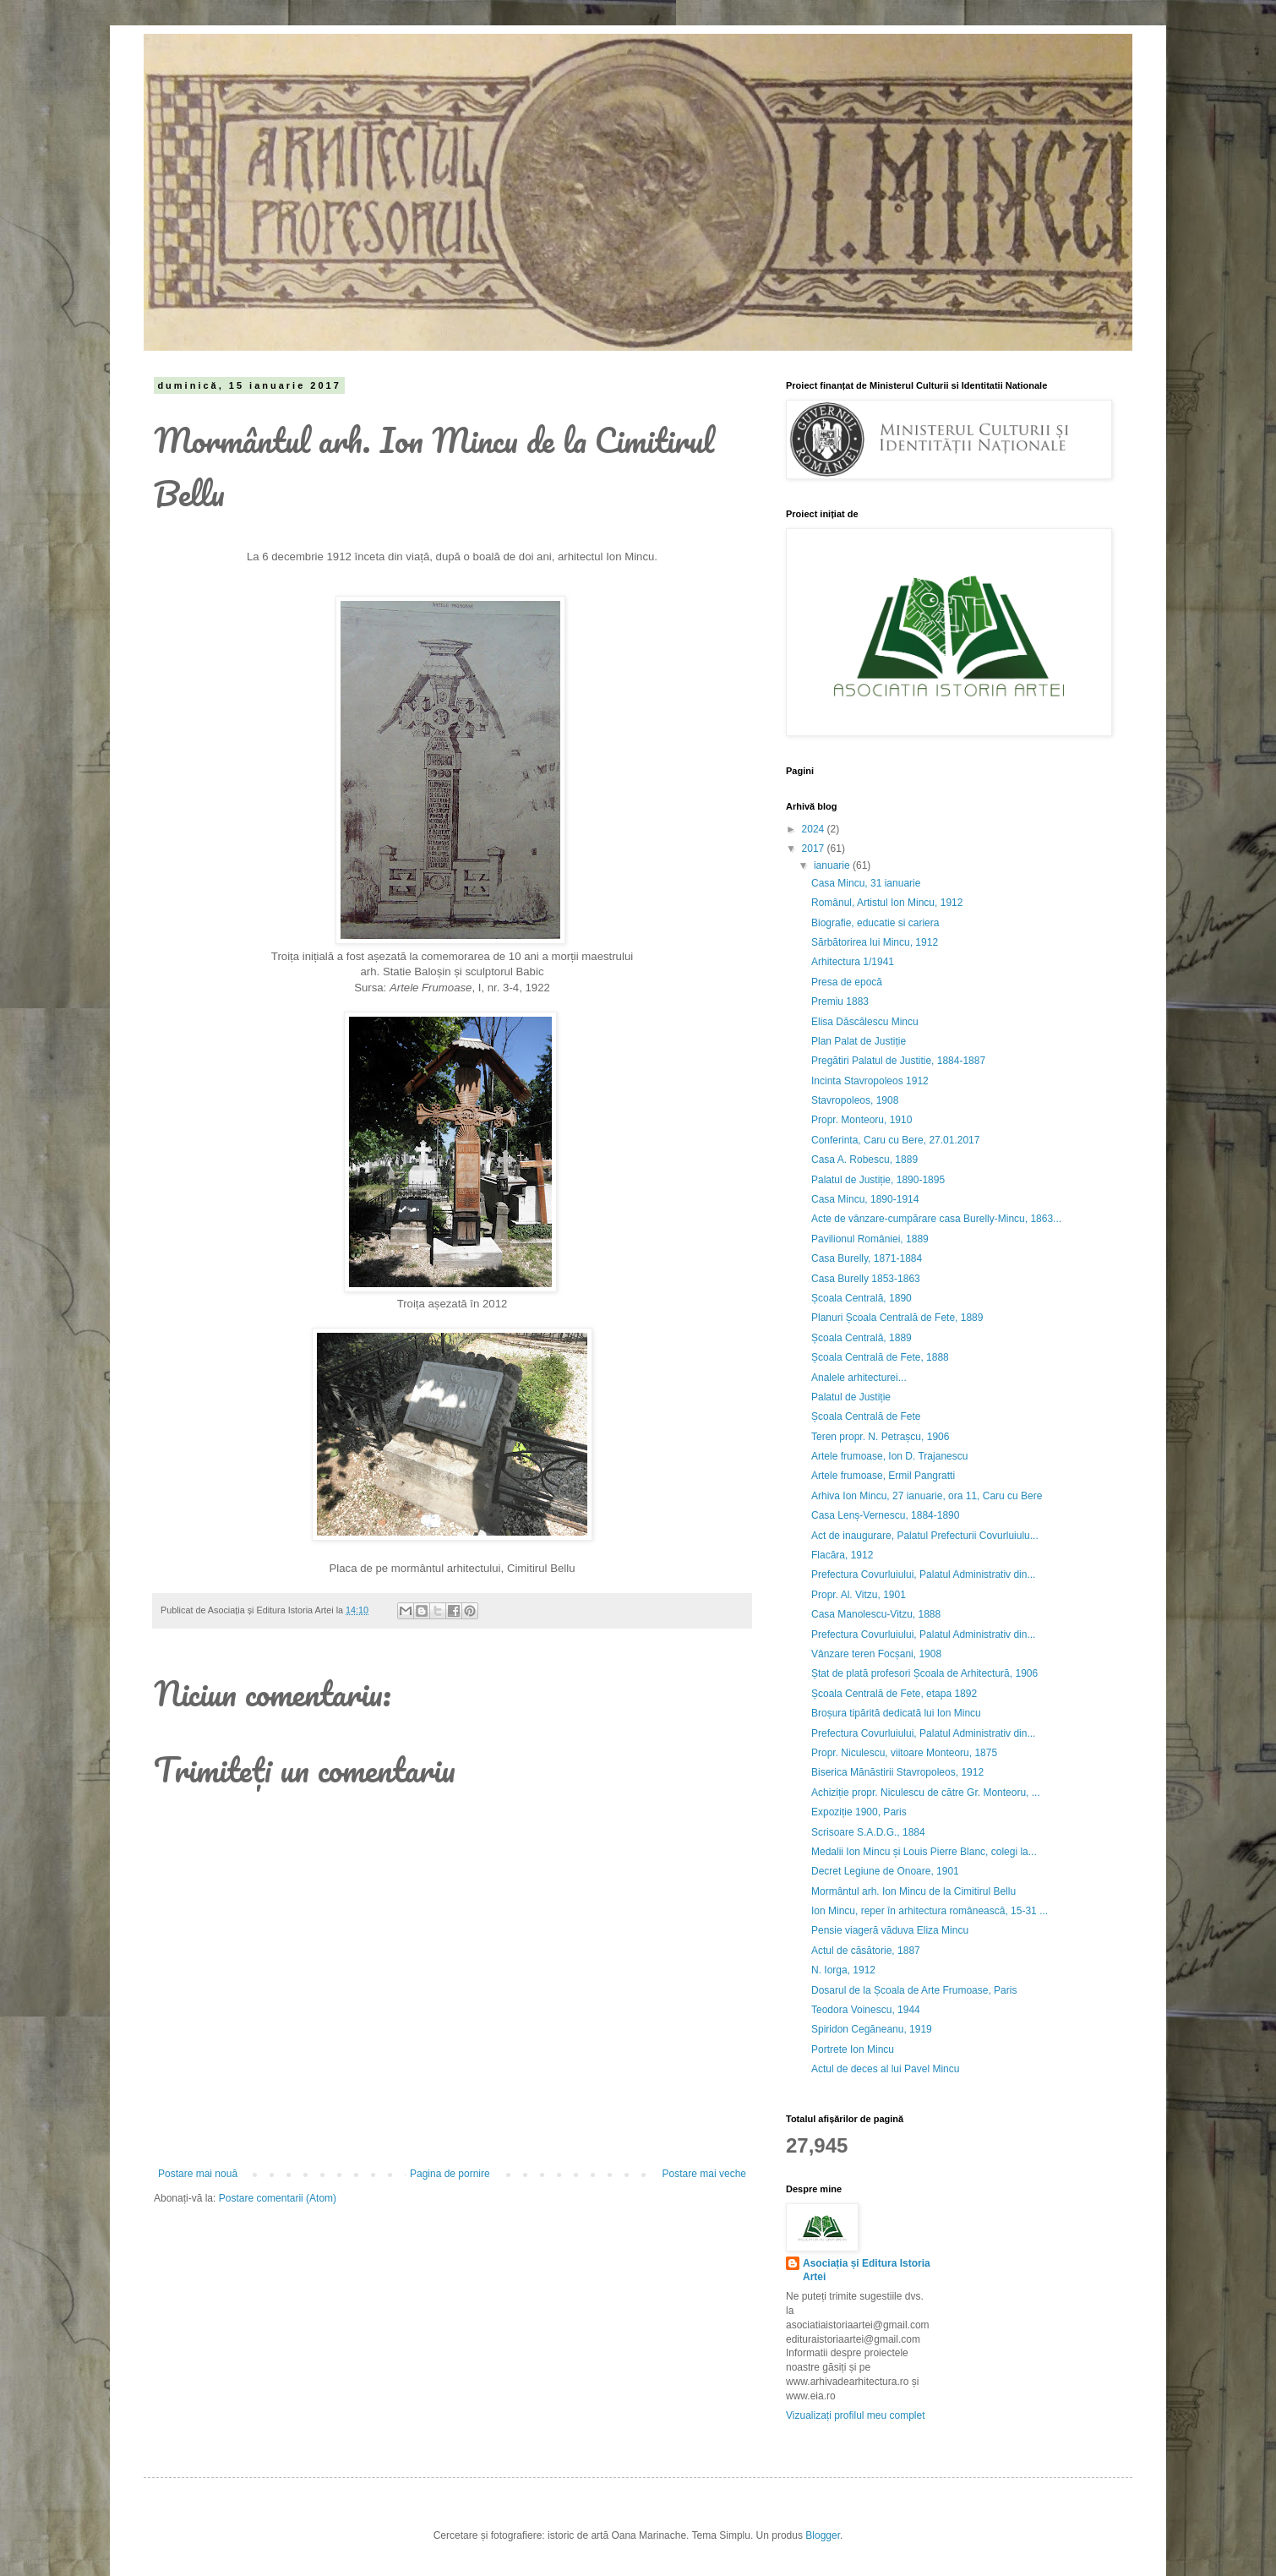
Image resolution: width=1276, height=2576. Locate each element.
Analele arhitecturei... (859, 1378)
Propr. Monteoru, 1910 (861, 1120)
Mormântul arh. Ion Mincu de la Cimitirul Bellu (913, 1891)
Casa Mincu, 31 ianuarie (865, 883)
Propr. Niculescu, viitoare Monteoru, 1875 (904, 1753)
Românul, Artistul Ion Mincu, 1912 (886, 903)
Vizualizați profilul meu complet (855, 2415)
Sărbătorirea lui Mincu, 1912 (874, 942)
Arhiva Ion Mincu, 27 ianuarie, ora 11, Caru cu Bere (926, 1496)
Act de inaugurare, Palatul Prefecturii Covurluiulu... (925, 1536)
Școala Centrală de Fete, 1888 (880, 1357)
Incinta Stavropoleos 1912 (870, 1081)
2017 (814, 848)
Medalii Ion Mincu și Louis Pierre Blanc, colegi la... (924, 1852)
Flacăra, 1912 (842, 1555)
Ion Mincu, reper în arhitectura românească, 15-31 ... (929, 1911)
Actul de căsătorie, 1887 (865, 1951)
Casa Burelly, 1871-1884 (866, 1258)
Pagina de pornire (450, 2174)
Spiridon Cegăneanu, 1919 (871, 2029)
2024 (814, 829)
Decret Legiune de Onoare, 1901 (885, 1871)
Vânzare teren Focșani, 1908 (876, 1654)
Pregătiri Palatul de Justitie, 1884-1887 (898, 1061)
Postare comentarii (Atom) (277, 2198)
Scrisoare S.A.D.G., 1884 (868, 1832)
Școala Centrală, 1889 (861, 1338)
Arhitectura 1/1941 (852, 962)
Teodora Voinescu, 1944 (865, 2010)
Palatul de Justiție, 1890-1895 (878, 1180)
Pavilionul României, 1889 (870, 1239)
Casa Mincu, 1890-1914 (865, 1199)
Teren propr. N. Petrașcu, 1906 (880, 1437)
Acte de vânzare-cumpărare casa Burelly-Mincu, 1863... (936, 1219)
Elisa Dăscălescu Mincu (865, 1022)
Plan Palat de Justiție (858, 1041)
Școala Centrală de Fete (865, 1416)
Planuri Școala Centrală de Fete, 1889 (897, 1317)
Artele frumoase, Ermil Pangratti (883, 1476)
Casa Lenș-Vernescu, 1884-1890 (885, 1515)
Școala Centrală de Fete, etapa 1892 (894, 1694)
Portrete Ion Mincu (852, 2049)
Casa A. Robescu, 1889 (864, 1159)
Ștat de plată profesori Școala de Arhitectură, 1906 (924, 1673)
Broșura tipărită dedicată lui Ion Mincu (896, 1713)
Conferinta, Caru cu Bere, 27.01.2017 (895, 1140)
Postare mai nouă (197, 2174)
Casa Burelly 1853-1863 (865, 1279)
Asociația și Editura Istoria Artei (866, 2270)
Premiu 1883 (840, 1001)
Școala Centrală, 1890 (861, 1298)
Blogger (822, 2535)
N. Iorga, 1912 (843, 1970)
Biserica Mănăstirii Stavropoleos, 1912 (897, 1772)
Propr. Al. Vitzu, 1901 (858, 1595)
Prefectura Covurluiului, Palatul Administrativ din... (923, 1574)
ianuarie (833, 865)
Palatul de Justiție (851, 1397)
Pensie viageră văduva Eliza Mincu (889, 1930)
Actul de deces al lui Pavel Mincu (885, 2069)
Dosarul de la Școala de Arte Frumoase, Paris (914, 1990)
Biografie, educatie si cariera (875, 923)
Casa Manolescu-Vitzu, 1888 (876, 1614)
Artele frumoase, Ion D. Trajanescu (889, 1456)
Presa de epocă (846, 982)
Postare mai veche (704, 2174)
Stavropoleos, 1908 (854, 1100)
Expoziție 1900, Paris (859, 1812)
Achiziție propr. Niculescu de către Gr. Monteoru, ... (925, 1792)
